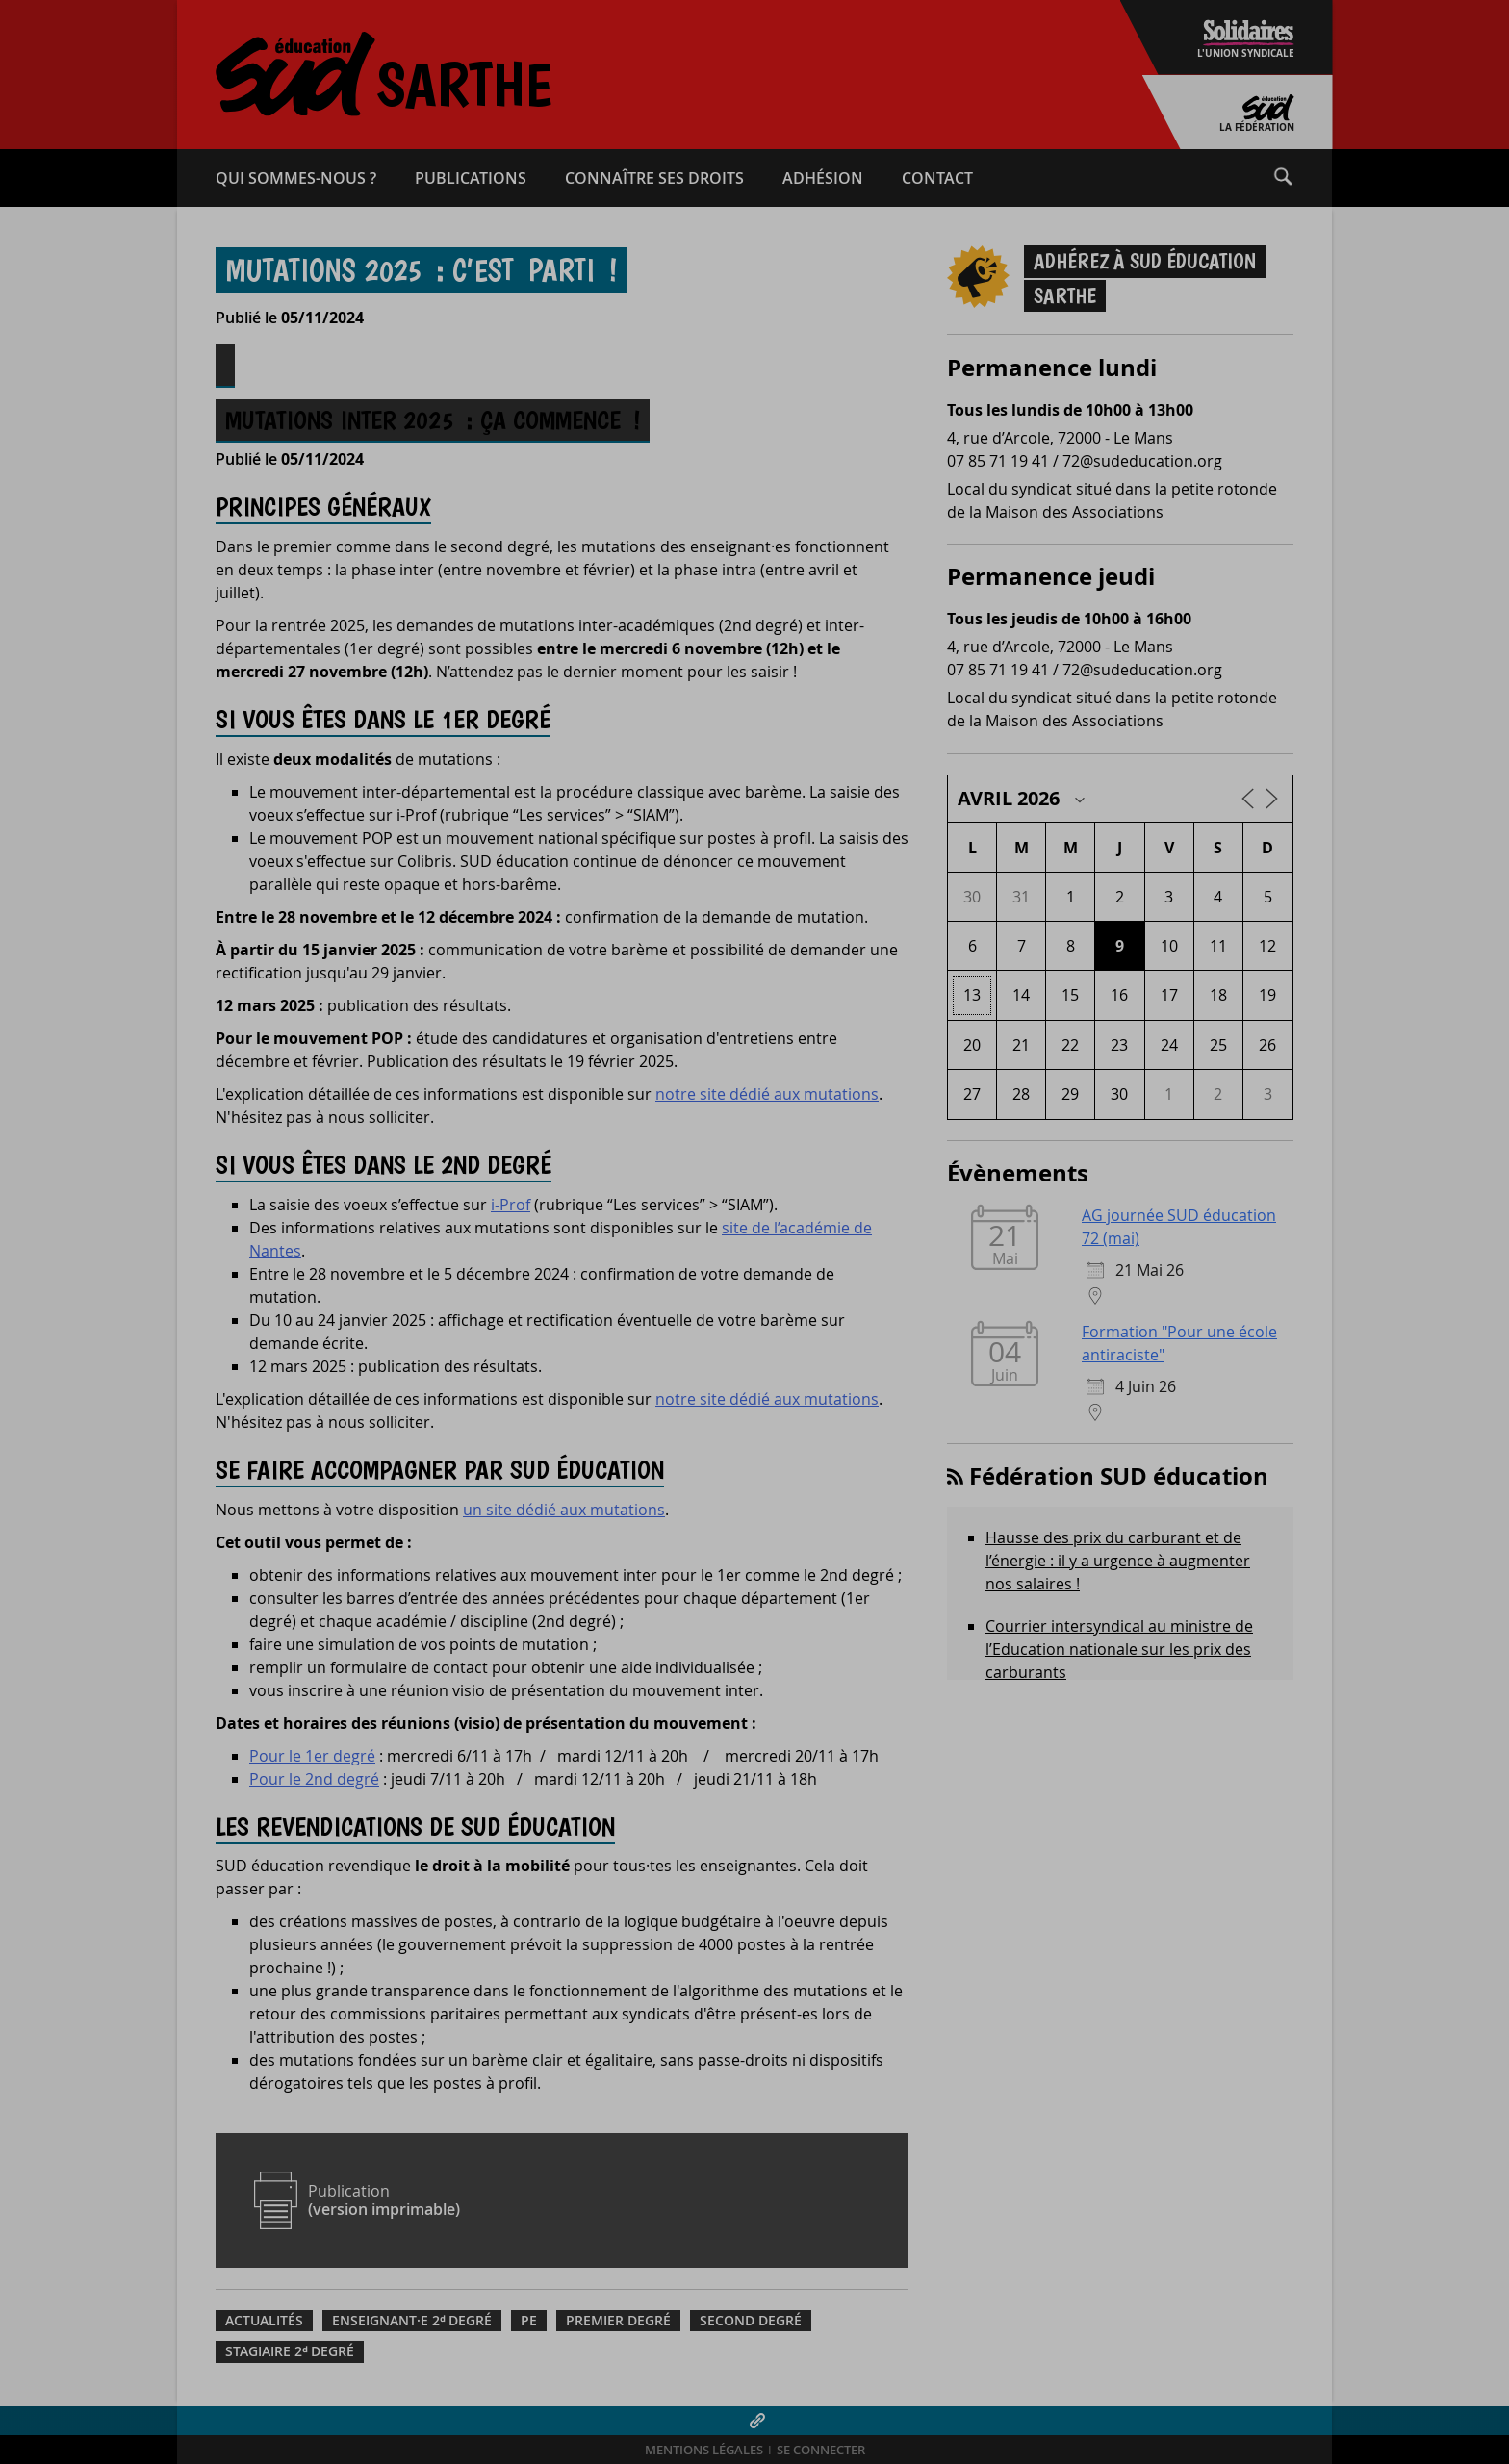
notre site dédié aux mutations (767, 1094)
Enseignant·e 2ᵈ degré (412, 2320)
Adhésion (822, 178)
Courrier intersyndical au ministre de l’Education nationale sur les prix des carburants (1119, 1649)
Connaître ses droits (654, 178)
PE (529, 2320)
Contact (937, 178)
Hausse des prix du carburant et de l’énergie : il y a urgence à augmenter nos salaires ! (1117, 1560)
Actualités (264, 2320)
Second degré (751, 2320)
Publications (470, 178)
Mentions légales (704, 2450)
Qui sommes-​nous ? (296, 178)
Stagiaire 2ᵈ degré (289, 2351)
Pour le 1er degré (312, 1755)
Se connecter (821, 2450)
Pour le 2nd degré (314, 1779)
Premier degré (618, 2320)
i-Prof (510, 1204)
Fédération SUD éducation (1118, 1476)
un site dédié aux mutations (564, 1509)
